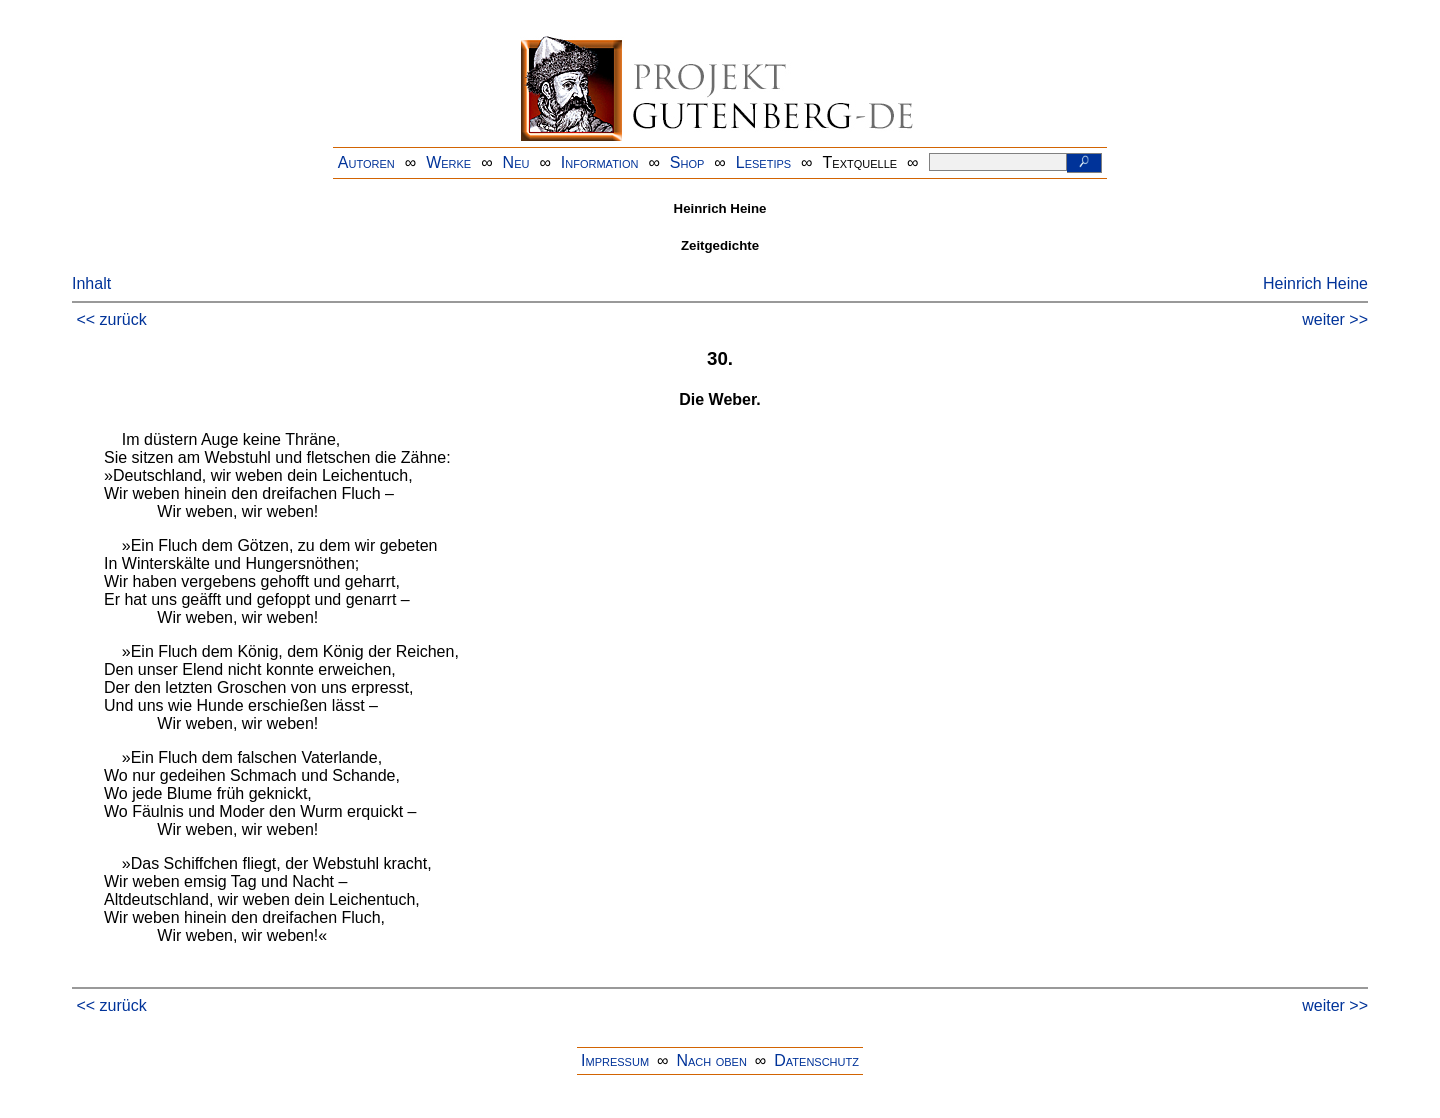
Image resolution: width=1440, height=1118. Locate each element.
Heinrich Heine (1315, 283)
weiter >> (1335, 319)
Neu (516, 162)
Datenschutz (816, 1060)
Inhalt (91, 283)
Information (600, 162)
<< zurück (111, 319)
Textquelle (860, 162)
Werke (448, 162)
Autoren (366, 162)
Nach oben (711, 1060)
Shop (687, 162)
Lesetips (763, 162)
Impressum (615, 1060)
